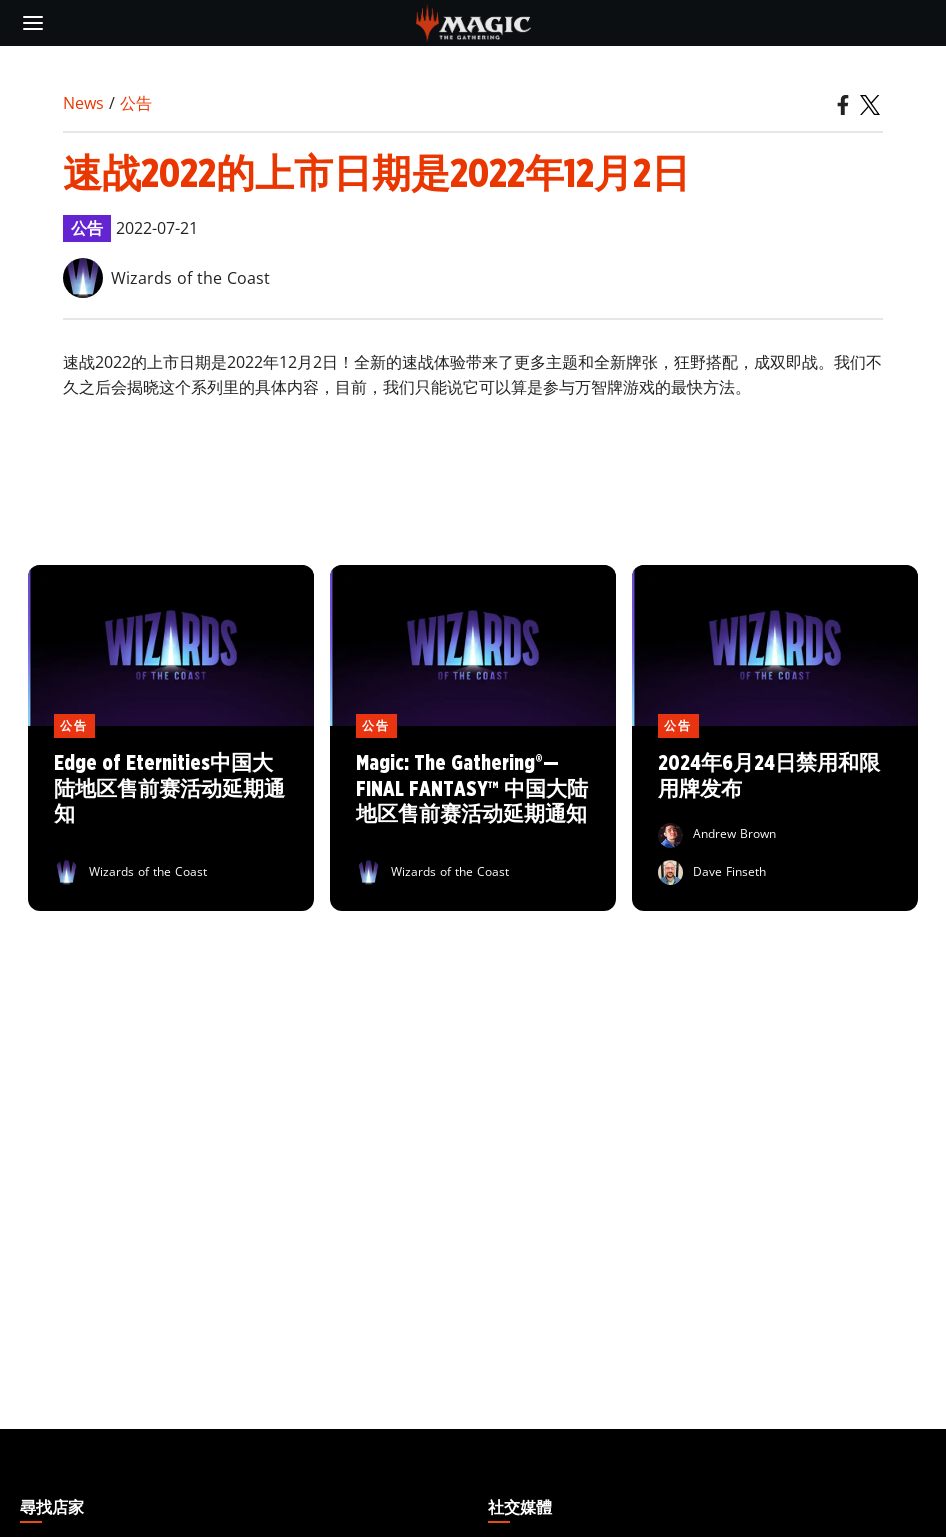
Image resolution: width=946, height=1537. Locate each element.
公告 (136, 103)
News (83, 103)
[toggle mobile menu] (33, 23)
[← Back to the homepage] (473, 21)
